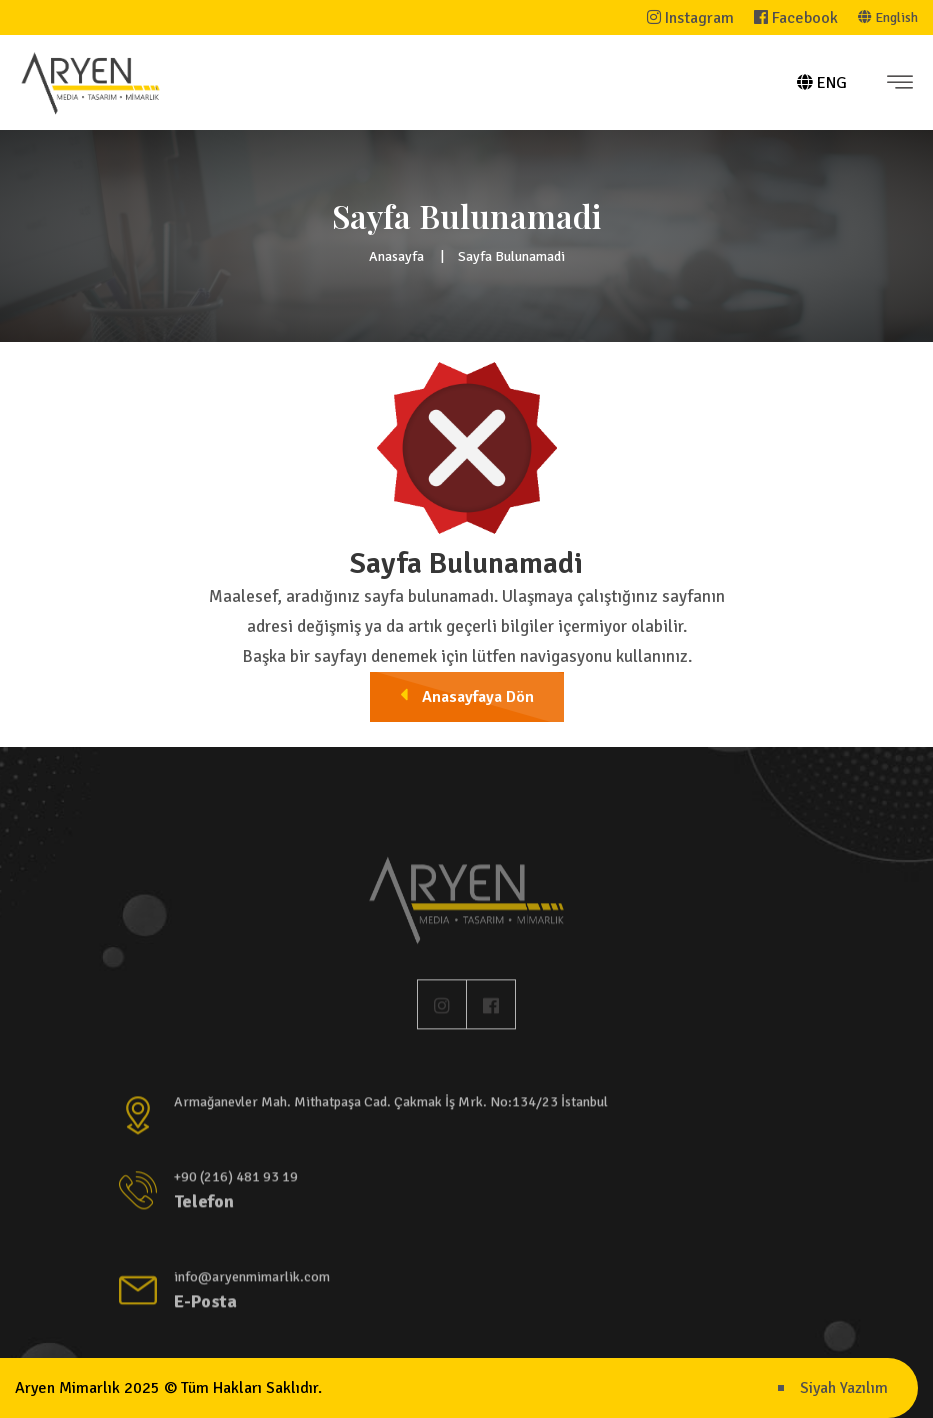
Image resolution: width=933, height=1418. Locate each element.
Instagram (690, 18)
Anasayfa (396, 256)
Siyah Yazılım (844, 1388)
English (888, 17)
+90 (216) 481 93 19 (236, 1181)
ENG (822, 83)
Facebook (796, 18)
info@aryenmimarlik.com (252, 1281)
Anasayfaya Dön (467, 696)
